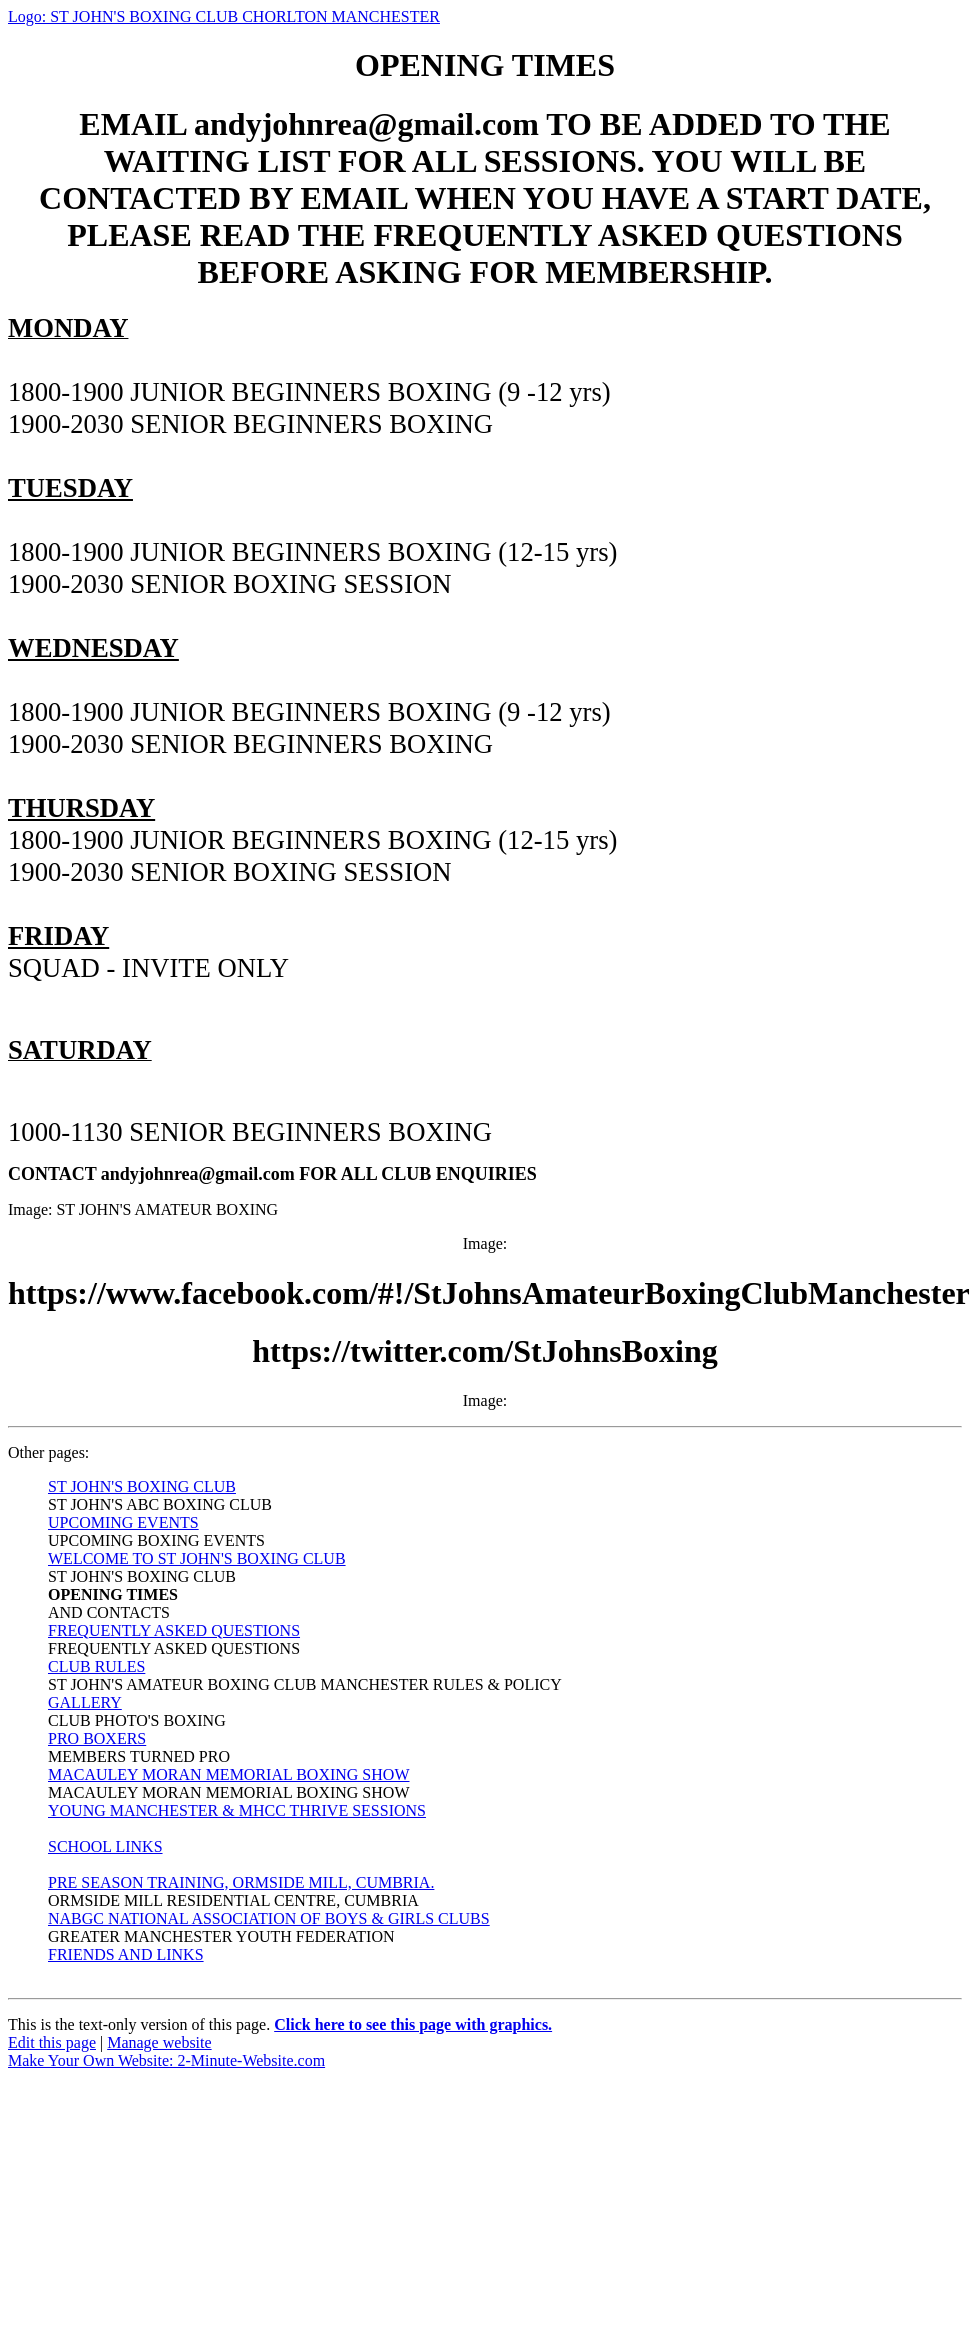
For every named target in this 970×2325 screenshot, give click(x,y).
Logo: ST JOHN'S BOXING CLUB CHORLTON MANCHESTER (224, 16)
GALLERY (85, 1702)
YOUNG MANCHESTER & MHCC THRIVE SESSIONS (237, 1810)
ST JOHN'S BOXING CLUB (142, 1486)
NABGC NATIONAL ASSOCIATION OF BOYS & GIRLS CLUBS (269, 1918)
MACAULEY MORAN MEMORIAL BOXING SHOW (228, 1774)
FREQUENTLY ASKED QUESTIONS (174, 1630)
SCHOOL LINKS (105, 1846)
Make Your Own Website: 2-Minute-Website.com (166, 2060)
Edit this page (52, 2042)
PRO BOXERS (97, 1738)
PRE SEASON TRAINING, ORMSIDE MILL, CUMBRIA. (241, 1882)
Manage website (159, 2042)
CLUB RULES (96, 1666)
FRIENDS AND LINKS (126, 1954)
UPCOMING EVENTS (123, 1522)
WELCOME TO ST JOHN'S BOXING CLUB (197, 1558)
